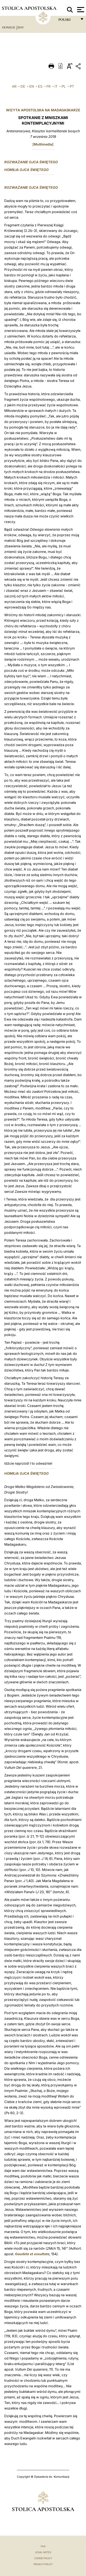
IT (56, 86)
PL (64, 86)
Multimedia (43, 144)
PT (72, 86)
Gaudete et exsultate (32, 2254)
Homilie (9, 27)
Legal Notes (43, 2552)
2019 (20, 27)
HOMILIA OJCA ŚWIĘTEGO (26, 170)
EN (31, 86)
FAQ (43, 2546)
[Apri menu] (80, 9)
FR (48, 86)
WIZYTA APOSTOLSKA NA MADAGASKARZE (43, 110)
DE (23, 86)
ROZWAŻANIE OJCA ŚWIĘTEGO (31, 162)
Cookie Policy (43, 2558)
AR (14, 86)
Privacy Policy (43, 2564)
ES (40, 86)
